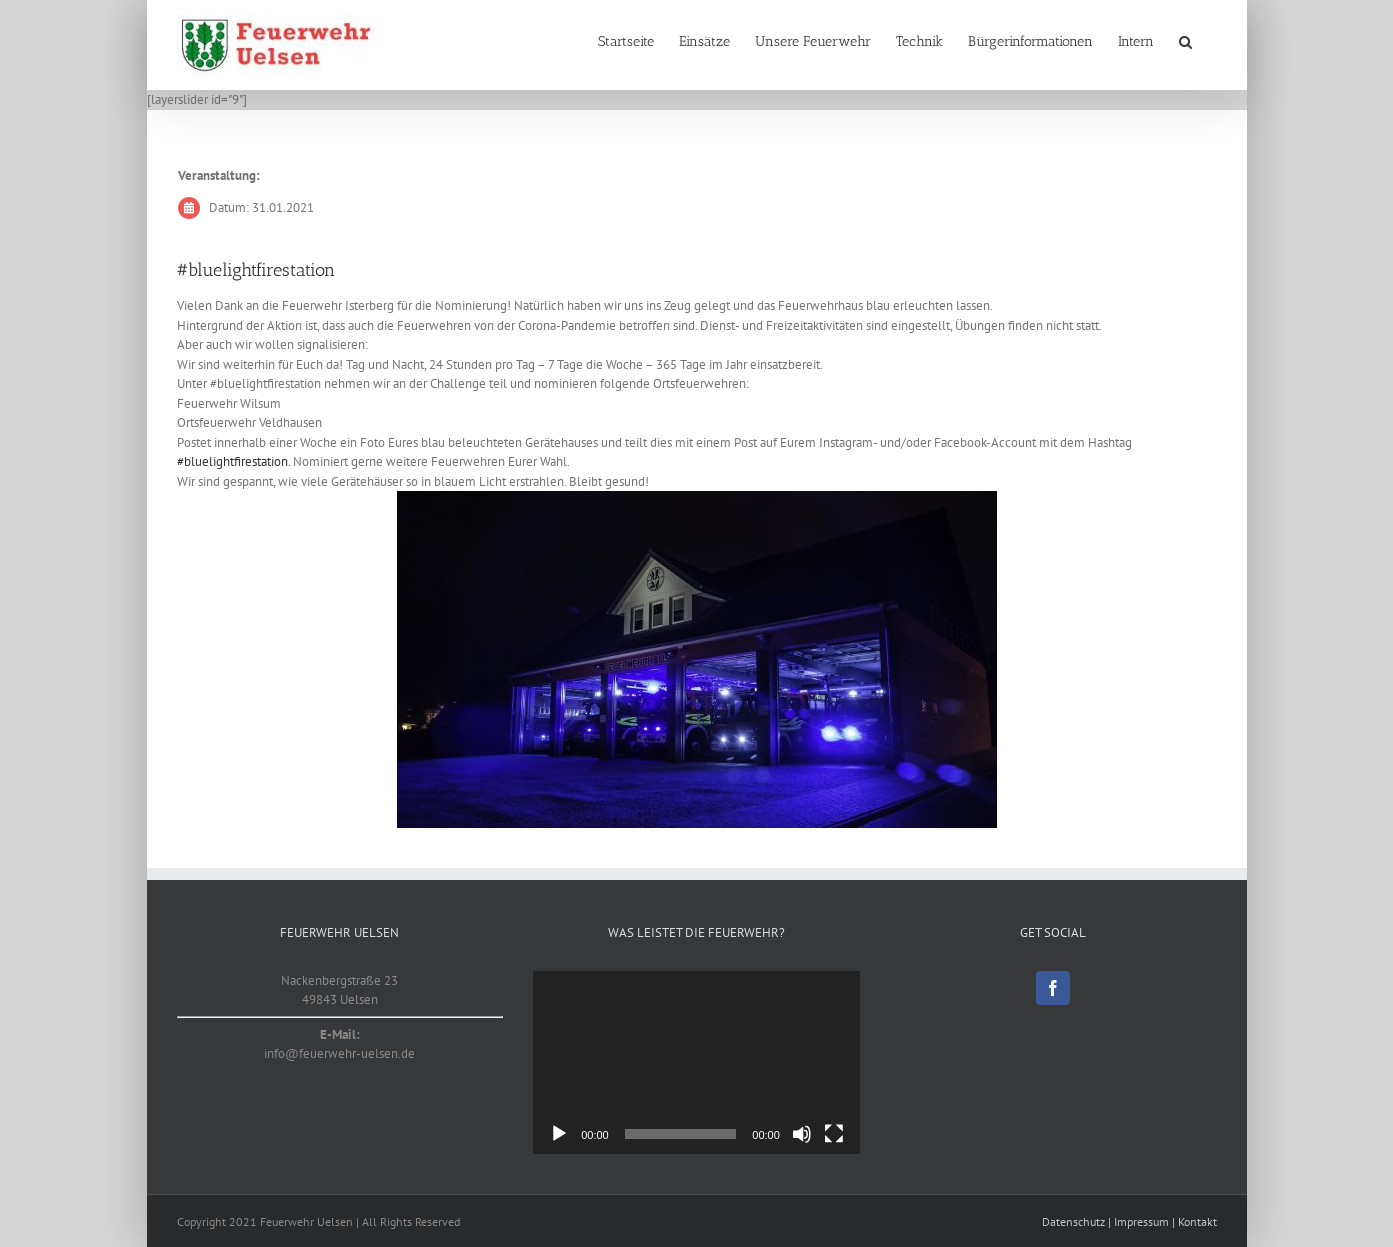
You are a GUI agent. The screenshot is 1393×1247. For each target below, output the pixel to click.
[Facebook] (1053, 988)
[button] (1185, 42)
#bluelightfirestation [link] (232, 461)
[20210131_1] (697, 659)
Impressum (1141, 1221)
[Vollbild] (834, 1134)
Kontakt (1197, 1221)
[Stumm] (802, 1134)
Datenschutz (1073, 1221)
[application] (696, 1063)
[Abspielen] (559, 1134)
